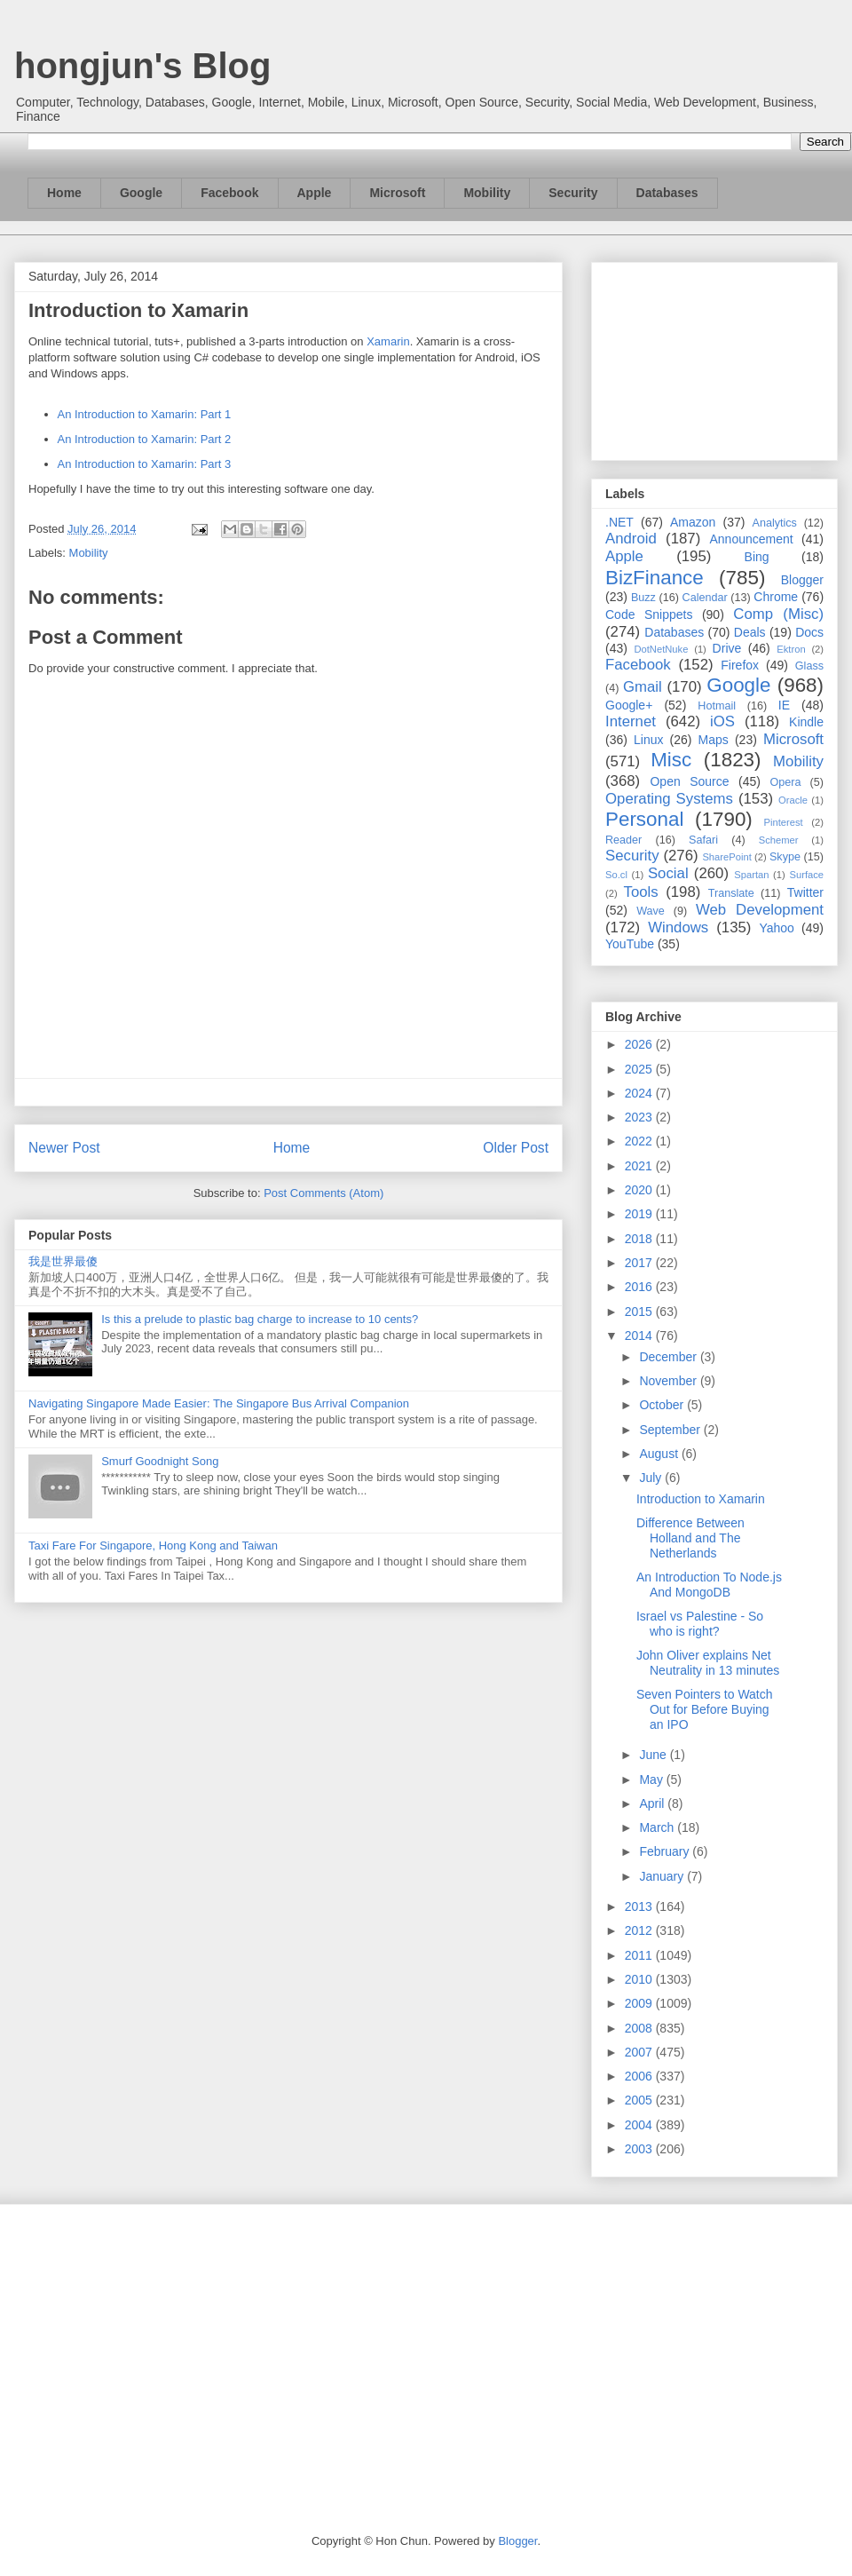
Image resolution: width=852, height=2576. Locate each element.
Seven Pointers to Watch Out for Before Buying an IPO (704, 1709)
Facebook (229, 193)
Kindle (806, 722)
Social (668, 873)
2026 (640, 1044)
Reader (623, 840)
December (669, 1357)
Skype (785, 857)
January (663, 1876)
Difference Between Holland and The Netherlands (690, 1538)
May (652, 1779)
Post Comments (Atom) (323, 1193)
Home (64, 193)
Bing (757, 557)
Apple (314, 193)
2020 (640, 1190)
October (663, 1405)
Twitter (805, 892)
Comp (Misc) (778, 614)
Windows (678, 927)
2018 (640, 1239)
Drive (727, 648)
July (652, 1477)
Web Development (760, 909)
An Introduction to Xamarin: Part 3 (145, 464)
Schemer (779, 840)
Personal (644, 819)
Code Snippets (648, 614)
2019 (640, 1214)
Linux (648, 740)
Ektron (791, 649)
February (665, 1851)
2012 (640, 1930)
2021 (640, 1166)
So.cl (616, 874)
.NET (619, 522)
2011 (640, 1955)
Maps (713, 740)
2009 (640, 2003)
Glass (809, 666)
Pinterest (783, 822)
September (671, 1430)
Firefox (740, 665)
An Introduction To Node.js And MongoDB (709, 1584)
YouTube (629, 944)
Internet (630, 721)
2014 (640, 1335)
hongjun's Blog (142, 65)
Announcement (751, 539)
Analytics (775, 523)
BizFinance (654, 578)
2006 (640, 2076)
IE (784, 705)
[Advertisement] (714, 358)
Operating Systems (669, 798)
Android (631, 538)
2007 (640, 2052)
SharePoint (726, 857)
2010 (640, 1979)
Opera (785, 782)
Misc (671, 760)
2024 (640, 1093)
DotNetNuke (661, 649)
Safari (703, 840)
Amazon (692, 522)
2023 (640, 1117)
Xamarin (388, 341)
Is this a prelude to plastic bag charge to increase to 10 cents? (259, 1319)
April (653, 1803)
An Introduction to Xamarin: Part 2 (145, 439)
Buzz (643, 597)
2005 (640, 2100)
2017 (640, 1263)
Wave (650, 911)
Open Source (689, 781)
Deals (750, 632)
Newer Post (64, 1147)
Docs (809, 632)
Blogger (802, 580)
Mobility (486, 193)
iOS (722, 721)
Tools (641, 892)
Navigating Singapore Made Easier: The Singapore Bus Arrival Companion (218, 1403)
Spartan (751, 874)
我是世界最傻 (63, 1261)
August (660, 1454)
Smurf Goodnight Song (159, 1461)
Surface (806, 874)
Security (572, 193)
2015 (640, 1311)
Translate (731, 893)
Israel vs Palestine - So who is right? (699, 1623)
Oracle (793, 800)
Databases (667, 193)
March (658, 1827)
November (669, 1381)
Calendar (705, 597)
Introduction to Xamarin (700, 1499)
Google (141, 193)
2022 (640, 1141)
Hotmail (717, 706)
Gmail (642, 686)
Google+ (628, 705)
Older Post (515, 1147)
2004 (640, 2125)
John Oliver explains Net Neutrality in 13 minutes (707, 1662)
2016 (640, 1287)
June (654, 1755)
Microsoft (397, 193)
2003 (640, 2149)
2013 (640, 1906)
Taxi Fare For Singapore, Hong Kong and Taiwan (153, 1545)
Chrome (775, 597)
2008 (640, 2028)
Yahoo (776, 928)
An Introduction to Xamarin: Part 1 (145, 414)
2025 (640, 1069)
